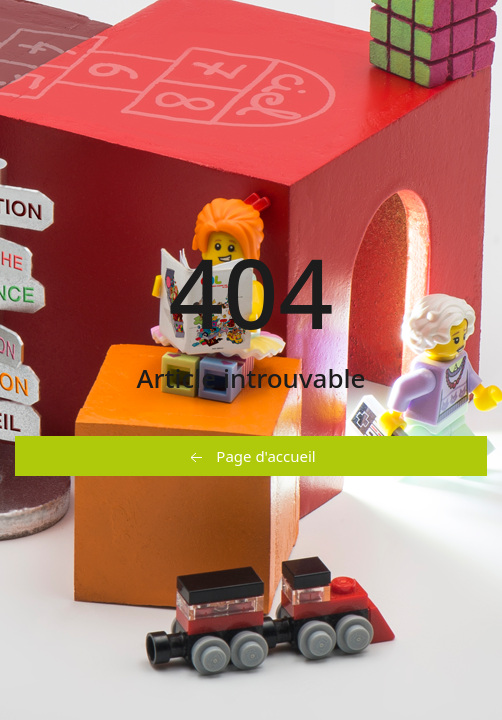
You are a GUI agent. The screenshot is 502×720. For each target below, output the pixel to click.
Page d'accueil (250, 457)
